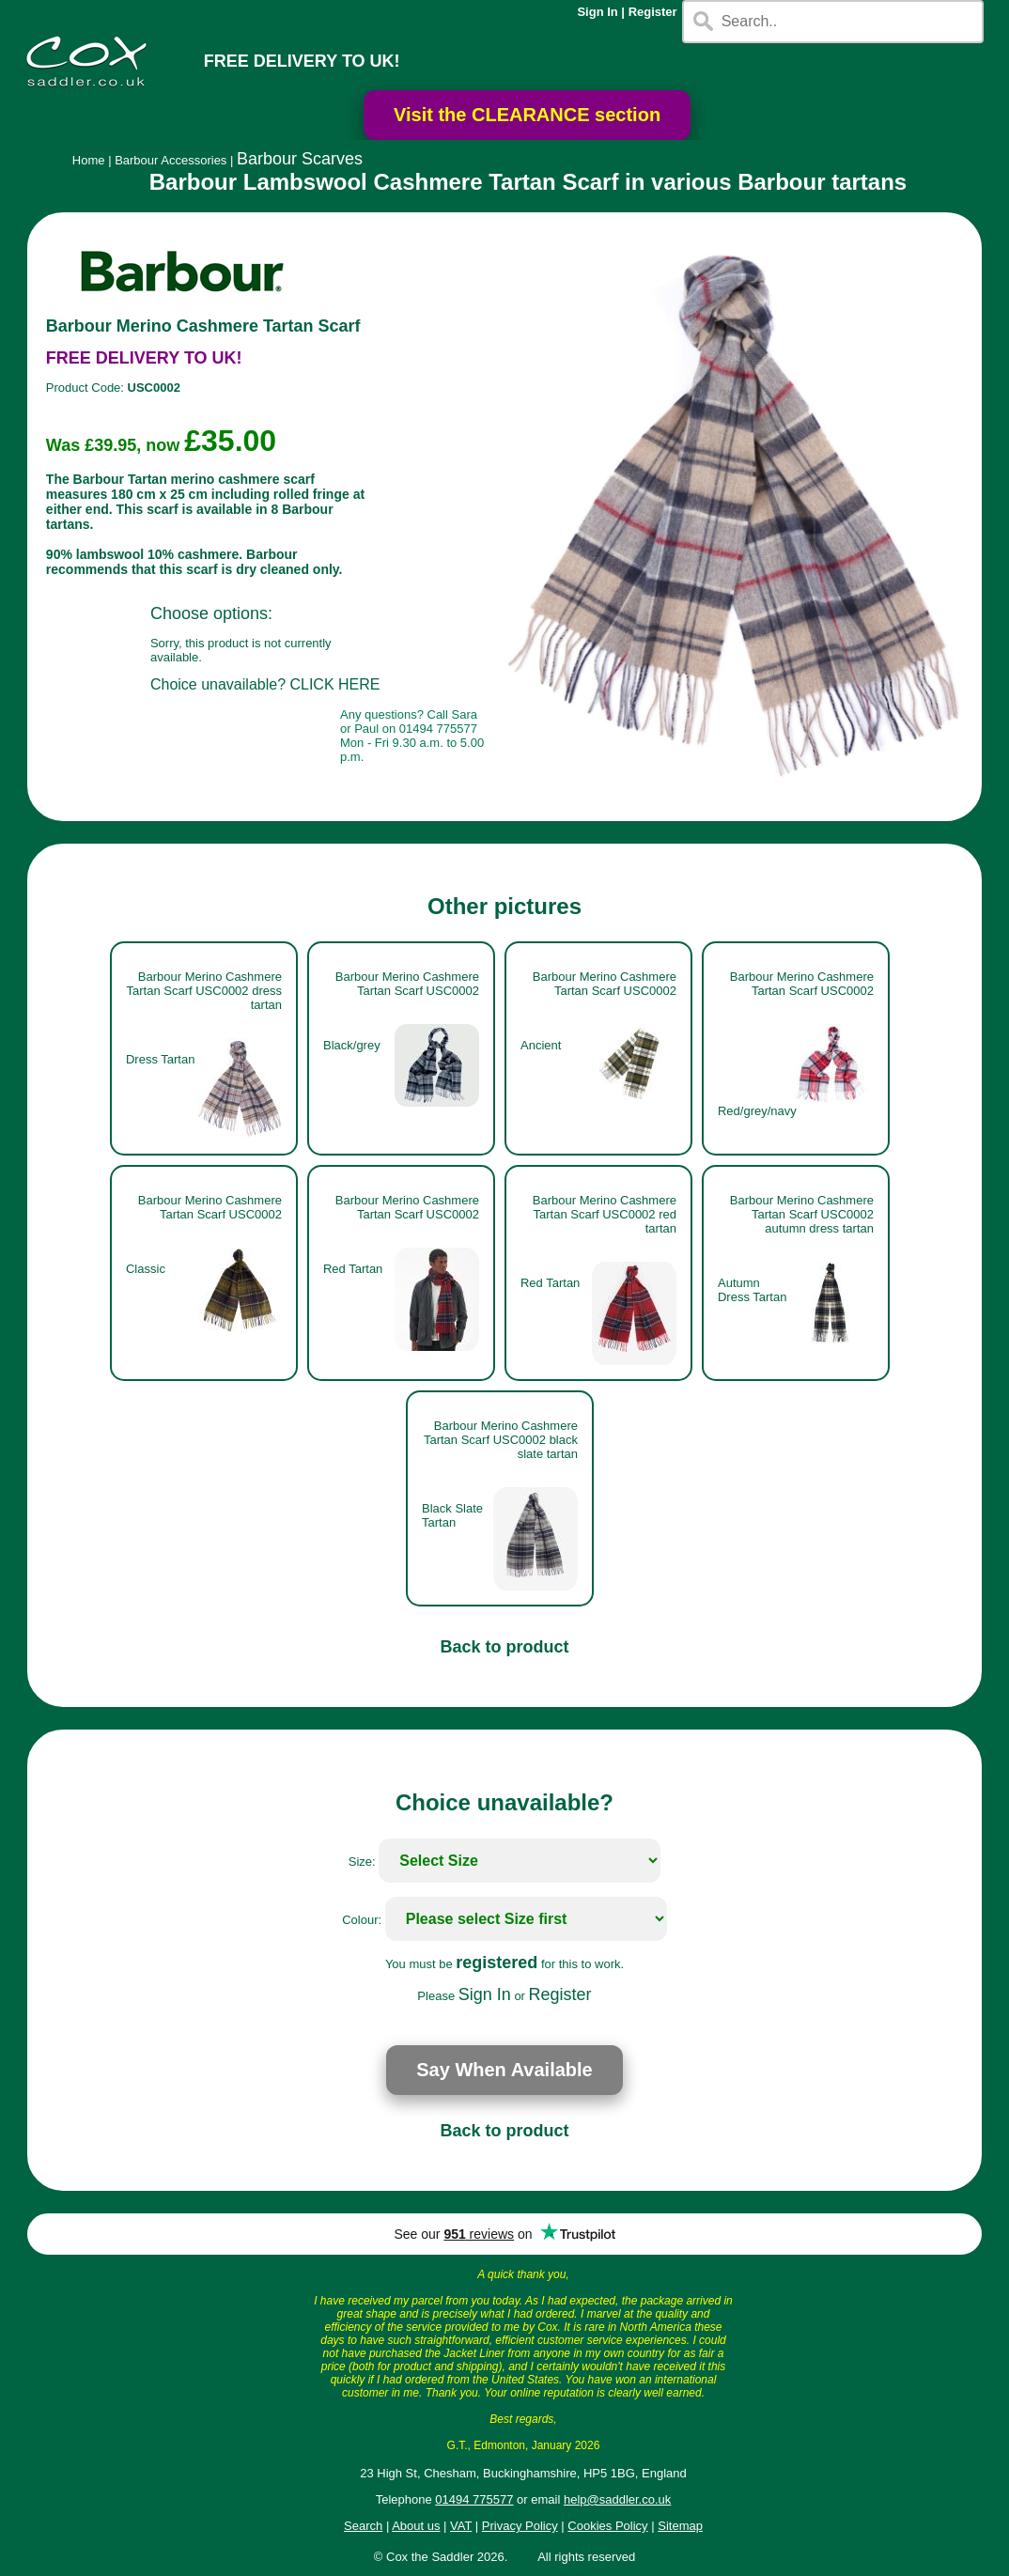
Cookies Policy (607, 2526)
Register (653, 12)
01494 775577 (474, 2499)
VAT (461, 2526)
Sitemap (680, 2526)
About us (416, 2526)
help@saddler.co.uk (617, 2499)
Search (363, 2526)
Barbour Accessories (170, 160)
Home (88, 160)
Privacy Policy (520, 2526)
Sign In (597, 12)
